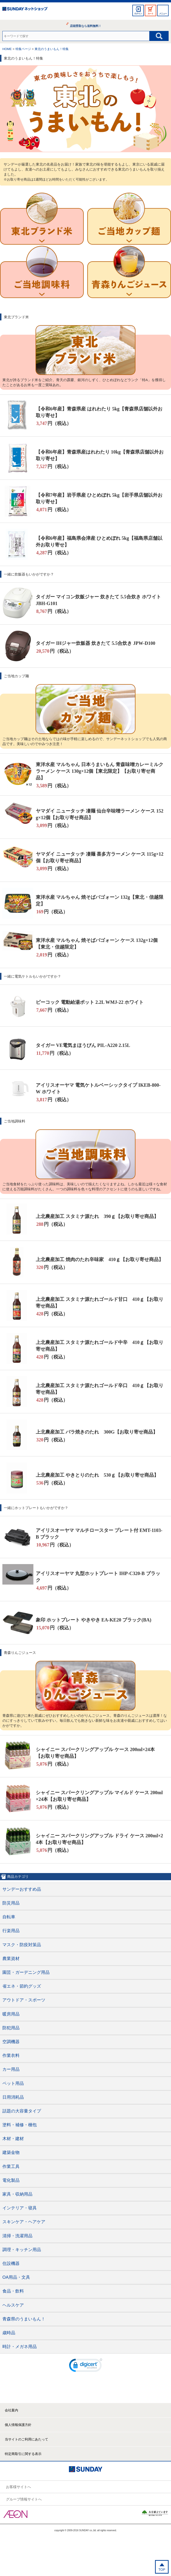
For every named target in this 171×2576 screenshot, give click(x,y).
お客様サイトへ (18, 2487)
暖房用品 (11, 2014)
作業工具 (11, 2166)
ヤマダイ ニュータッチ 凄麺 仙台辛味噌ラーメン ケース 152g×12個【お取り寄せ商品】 (99, 814)
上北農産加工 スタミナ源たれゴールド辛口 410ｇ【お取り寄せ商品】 (99, 1389)
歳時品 (8, 2332)
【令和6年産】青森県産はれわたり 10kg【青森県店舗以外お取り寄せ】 (100, 455)
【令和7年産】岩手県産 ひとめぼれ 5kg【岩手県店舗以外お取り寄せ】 (99, 498)
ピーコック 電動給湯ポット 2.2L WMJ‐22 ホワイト (90, 1002)
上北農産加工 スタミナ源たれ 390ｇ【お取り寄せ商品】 (97, 1216)
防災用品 (11, 1903)
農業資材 (11, 1958)
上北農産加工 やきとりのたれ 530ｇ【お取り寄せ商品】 (97, 1475)
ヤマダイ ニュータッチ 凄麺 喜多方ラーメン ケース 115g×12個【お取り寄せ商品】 (99, 857)
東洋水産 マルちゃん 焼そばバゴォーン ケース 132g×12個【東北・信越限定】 (97, 944)
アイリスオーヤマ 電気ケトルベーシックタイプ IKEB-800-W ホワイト (98, 1088)
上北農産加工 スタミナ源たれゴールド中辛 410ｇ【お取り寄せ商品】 (99, 1346)
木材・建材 (13, 2138)
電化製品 (11, 2180)
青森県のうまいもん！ (23, 2319)
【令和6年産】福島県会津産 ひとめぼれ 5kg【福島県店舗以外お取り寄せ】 (99, 541)
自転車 (8, 1916)
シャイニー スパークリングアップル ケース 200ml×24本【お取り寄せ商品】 (95, 1753)
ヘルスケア (13, 2305)
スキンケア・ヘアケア (23, 2221)
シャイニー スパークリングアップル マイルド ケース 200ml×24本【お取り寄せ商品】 (99, 1796)
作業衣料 (11, 2055)
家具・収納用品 (17, 2194)
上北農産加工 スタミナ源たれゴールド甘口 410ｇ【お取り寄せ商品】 (99, 1302)
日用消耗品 (13, 2097)
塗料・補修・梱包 (19, 2124)
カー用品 (11, 2069)
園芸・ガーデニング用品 (26, 1972)
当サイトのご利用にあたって (26, 2439)
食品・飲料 (13, 2291)
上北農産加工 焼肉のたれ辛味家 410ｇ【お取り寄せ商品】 (99, 1259)
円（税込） (53, 423)
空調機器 (11, 2041)
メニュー (163, 13)
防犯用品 (11, 2027)
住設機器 (11, 2263)
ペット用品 (13, 2083)
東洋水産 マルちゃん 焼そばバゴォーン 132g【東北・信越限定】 (99, 900)
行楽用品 (11, 1930)
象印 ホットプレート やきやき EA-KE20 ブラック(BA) (93, 1619)
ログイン (138, 13)
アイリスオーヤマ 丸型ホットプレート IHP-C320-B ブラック (98, 1577)
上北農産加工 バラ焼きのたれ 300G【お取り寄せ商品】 (97, 1431)
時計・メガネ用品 (19, 2346)
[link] (85, 2366)
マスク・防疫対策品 (21, 1944)
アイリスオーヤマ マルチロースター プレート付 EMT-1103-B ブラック (99, 1534)
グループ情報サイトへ (24, 2499)
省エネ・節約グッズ (21, 1986)
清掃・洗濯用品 (17, 2235)
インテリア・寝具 (19, 2208)
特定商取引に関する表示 (23, 2454)
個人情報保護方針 (18, 2425)
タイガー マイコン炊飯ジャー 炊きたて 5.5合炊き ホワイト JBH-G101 (98, 600)
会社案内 (11, 2410)
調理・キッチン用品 (21, 2249)
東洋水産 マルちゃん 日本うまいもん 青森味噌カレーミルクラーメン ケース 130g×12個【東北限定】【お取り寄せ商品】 (99, 771)
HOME (7, 49)
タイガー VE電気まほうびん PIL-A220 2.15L (83, 1045)
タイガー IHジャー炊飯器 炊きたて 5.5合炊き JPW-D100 (95, 643)
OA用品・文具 (16, 2277)
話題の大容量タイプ (21, 2111)
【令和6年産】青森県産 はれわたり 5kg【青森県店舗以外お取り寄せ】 (99, 412)
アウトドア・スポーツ (23, 2000)
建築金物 (11, 2152)
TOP (161, 2569)
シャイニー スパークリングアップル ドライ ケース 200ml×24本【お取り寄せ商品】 (99, 1839)
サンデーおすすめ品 (21, 1889)
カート (150, 13)
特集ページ (23, 49)
